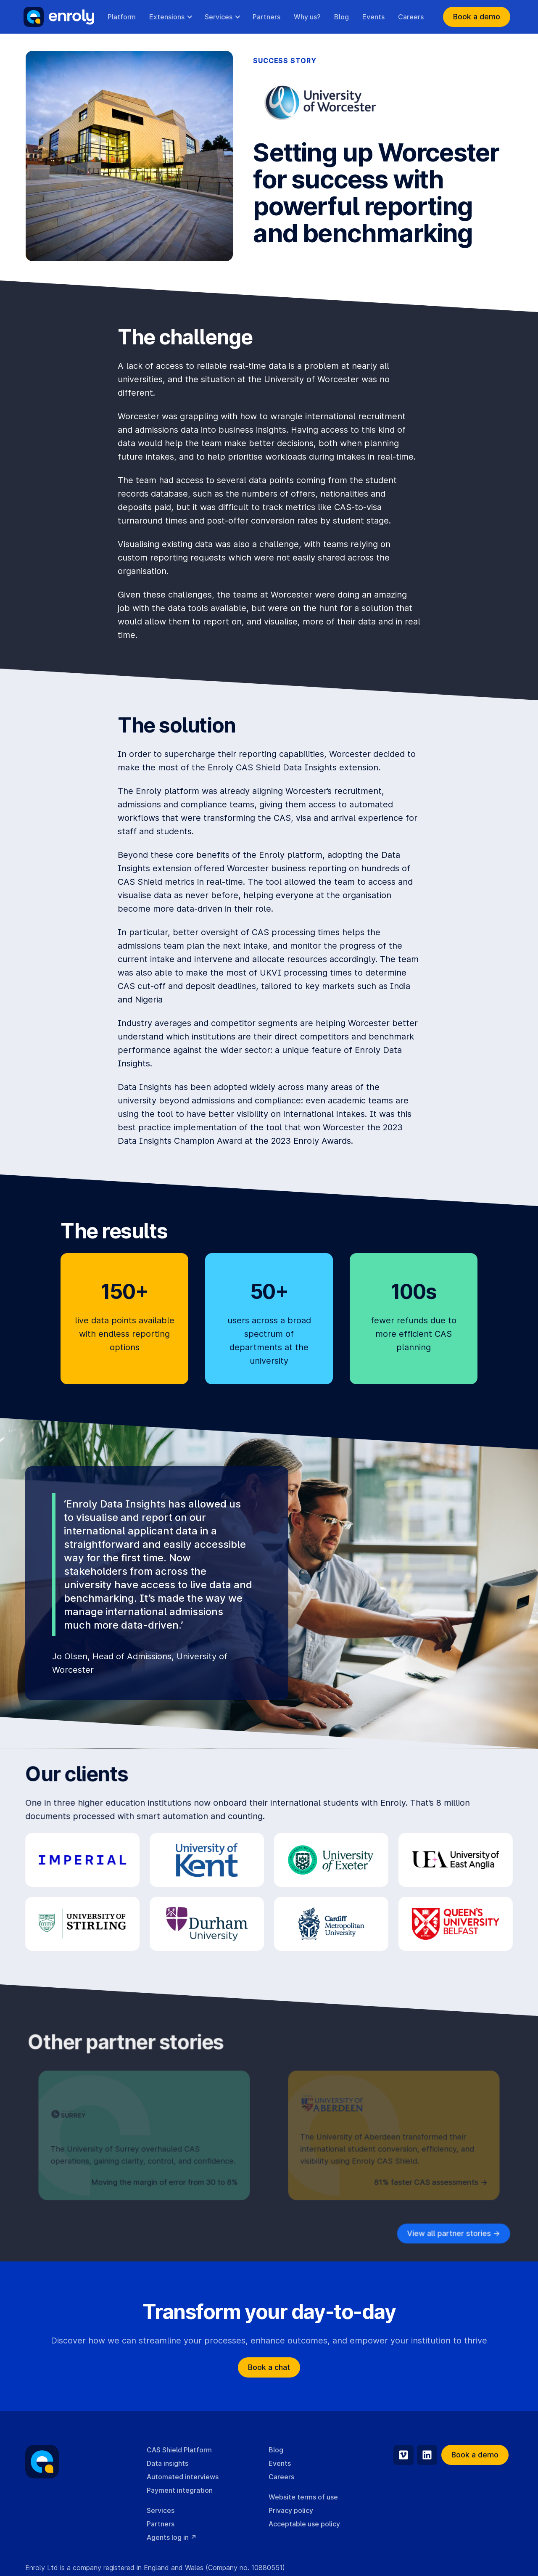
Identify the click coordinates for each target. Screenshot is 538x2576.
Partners (266, 17)
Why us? (307, 17)
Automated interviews (183, 2477)
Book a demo (476, 16)
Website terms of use (303, 2497)
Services (160, 2510)
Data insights (167, 2463)
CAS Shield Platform (179, 2450)
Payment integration (180, 2490)
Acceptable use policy (304, 2524)
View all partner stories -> (453, 2233)
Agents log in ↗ (172, 2537)
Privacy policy (291, 2510)
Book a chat (269, 2367)
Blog (341, 17)
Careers (411, 17)
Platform (122, 17)
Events (373, 17)
